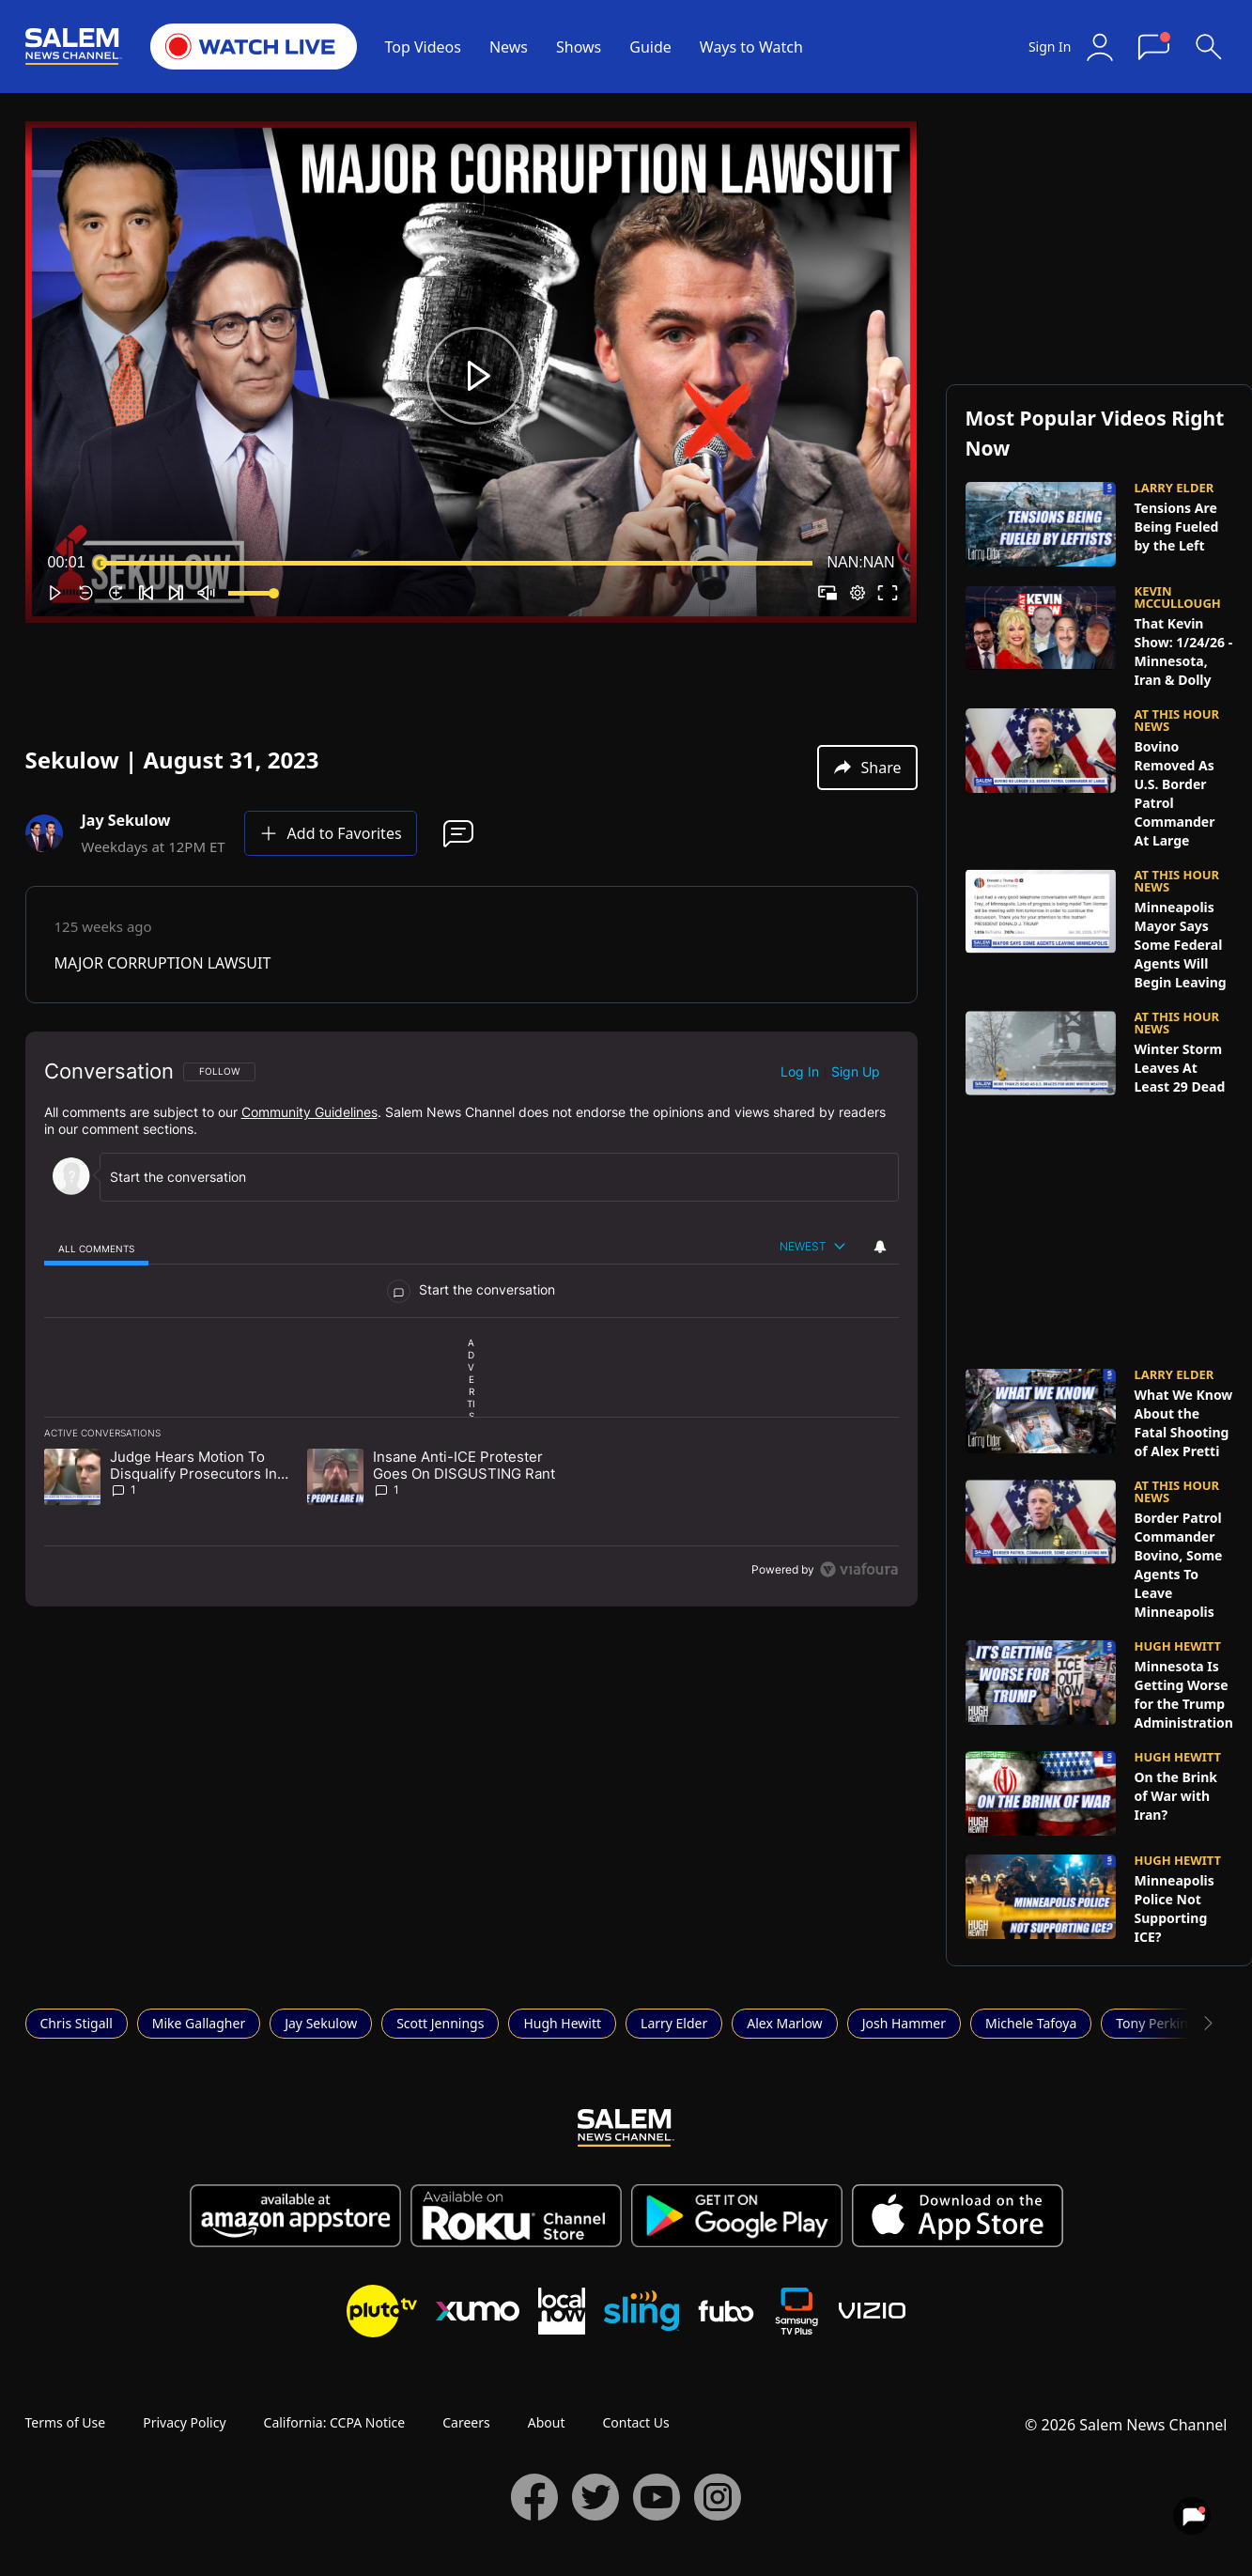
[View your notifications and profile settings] (880, 1246)
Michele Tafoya (1030, 2023)
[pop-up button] (857, 593)
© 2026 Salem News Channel (1126, 2424)
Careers (465, 2422)
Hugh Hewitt (562, 2023)
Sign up (855, 1071)
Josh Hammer (904, 2023)
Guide (650, 47)
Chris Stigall (76, 2023)
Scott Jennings (440, 2023)
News (508, 47)
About (546, 2422)
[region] (471, 1319)
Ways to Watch (751, 47)
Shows (578, 47)
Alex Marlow (784, 2023)
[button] (475, 375)
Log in (800, 1071)
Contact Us (635, 2422)
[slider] (456, 562)
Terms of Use (65, 2422)
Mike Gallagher (198, 2023)
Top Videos (423, 47)
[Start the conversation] (491, 1176)
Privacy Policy (184, 2422)
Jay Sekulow (321, 2023)
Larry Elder (674, 2023)
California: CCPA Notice (335, 2422)
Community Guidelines (309, 1112)
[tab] (96, 1248)
